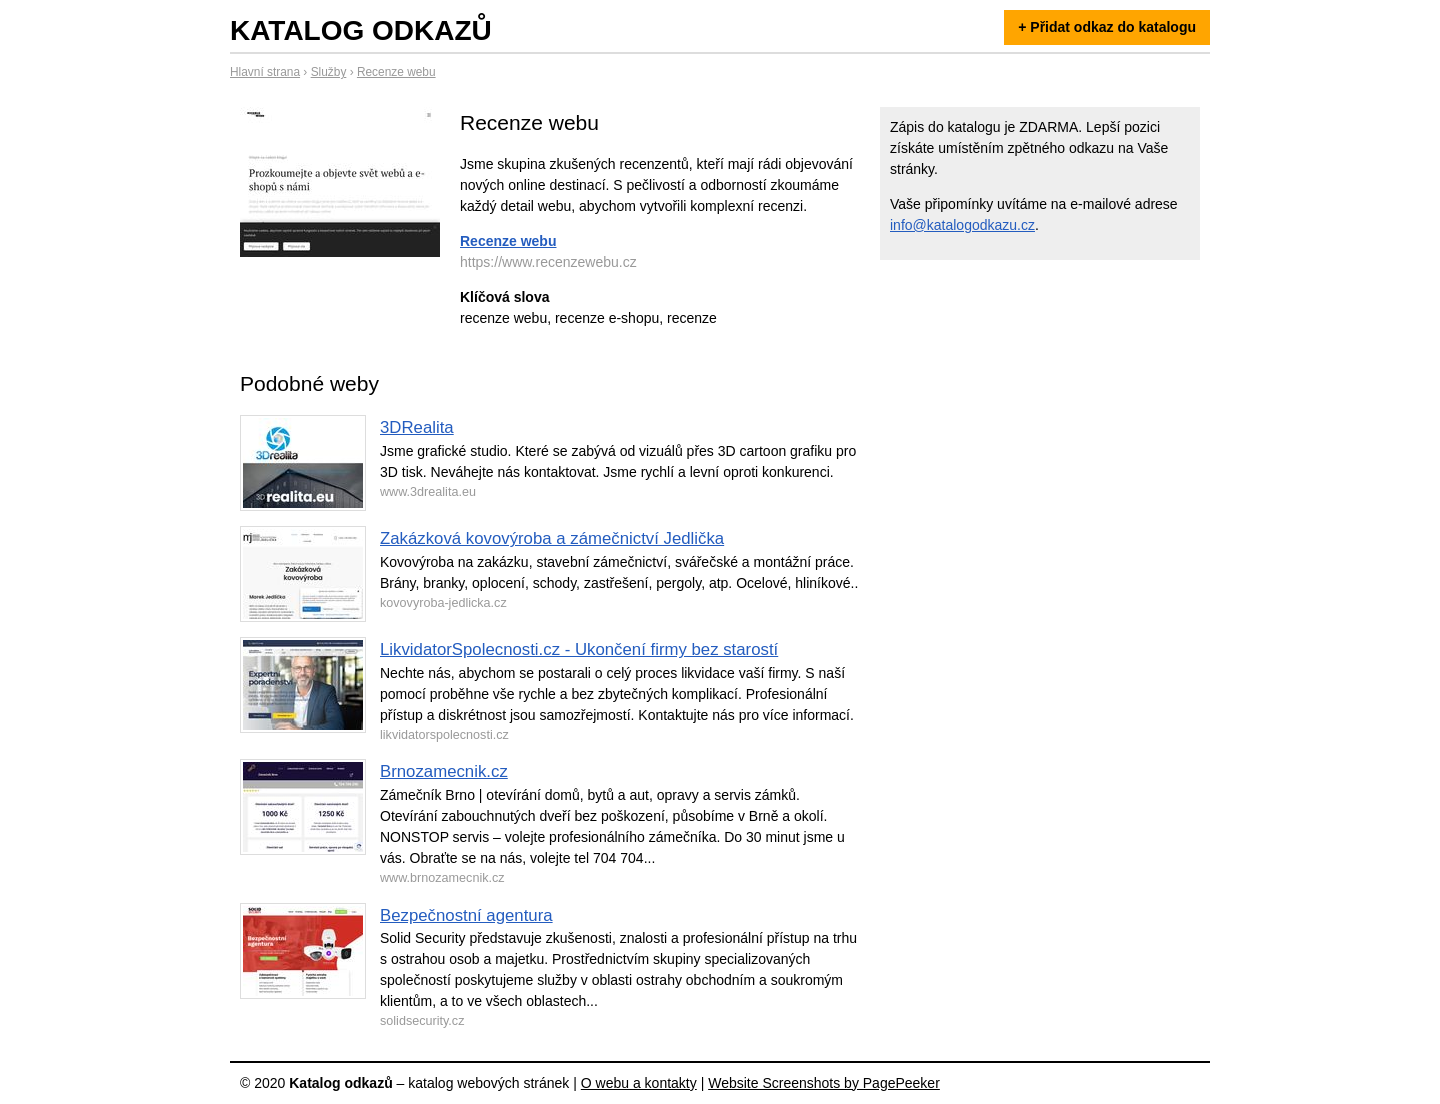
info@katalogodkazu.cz (962, 225)
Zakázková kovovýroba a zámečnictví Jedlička (552, 538)
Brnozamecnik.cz (444, 771)
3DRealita (417, 427)
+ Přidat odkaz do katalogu (1107, 27)
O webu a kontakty (639, 1083)
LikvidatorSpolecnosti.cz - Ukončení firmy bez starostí (579, 649)
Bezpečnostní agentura (466, 915)
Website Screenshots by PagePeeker (824, 1083)
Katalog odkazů (361, 30)
